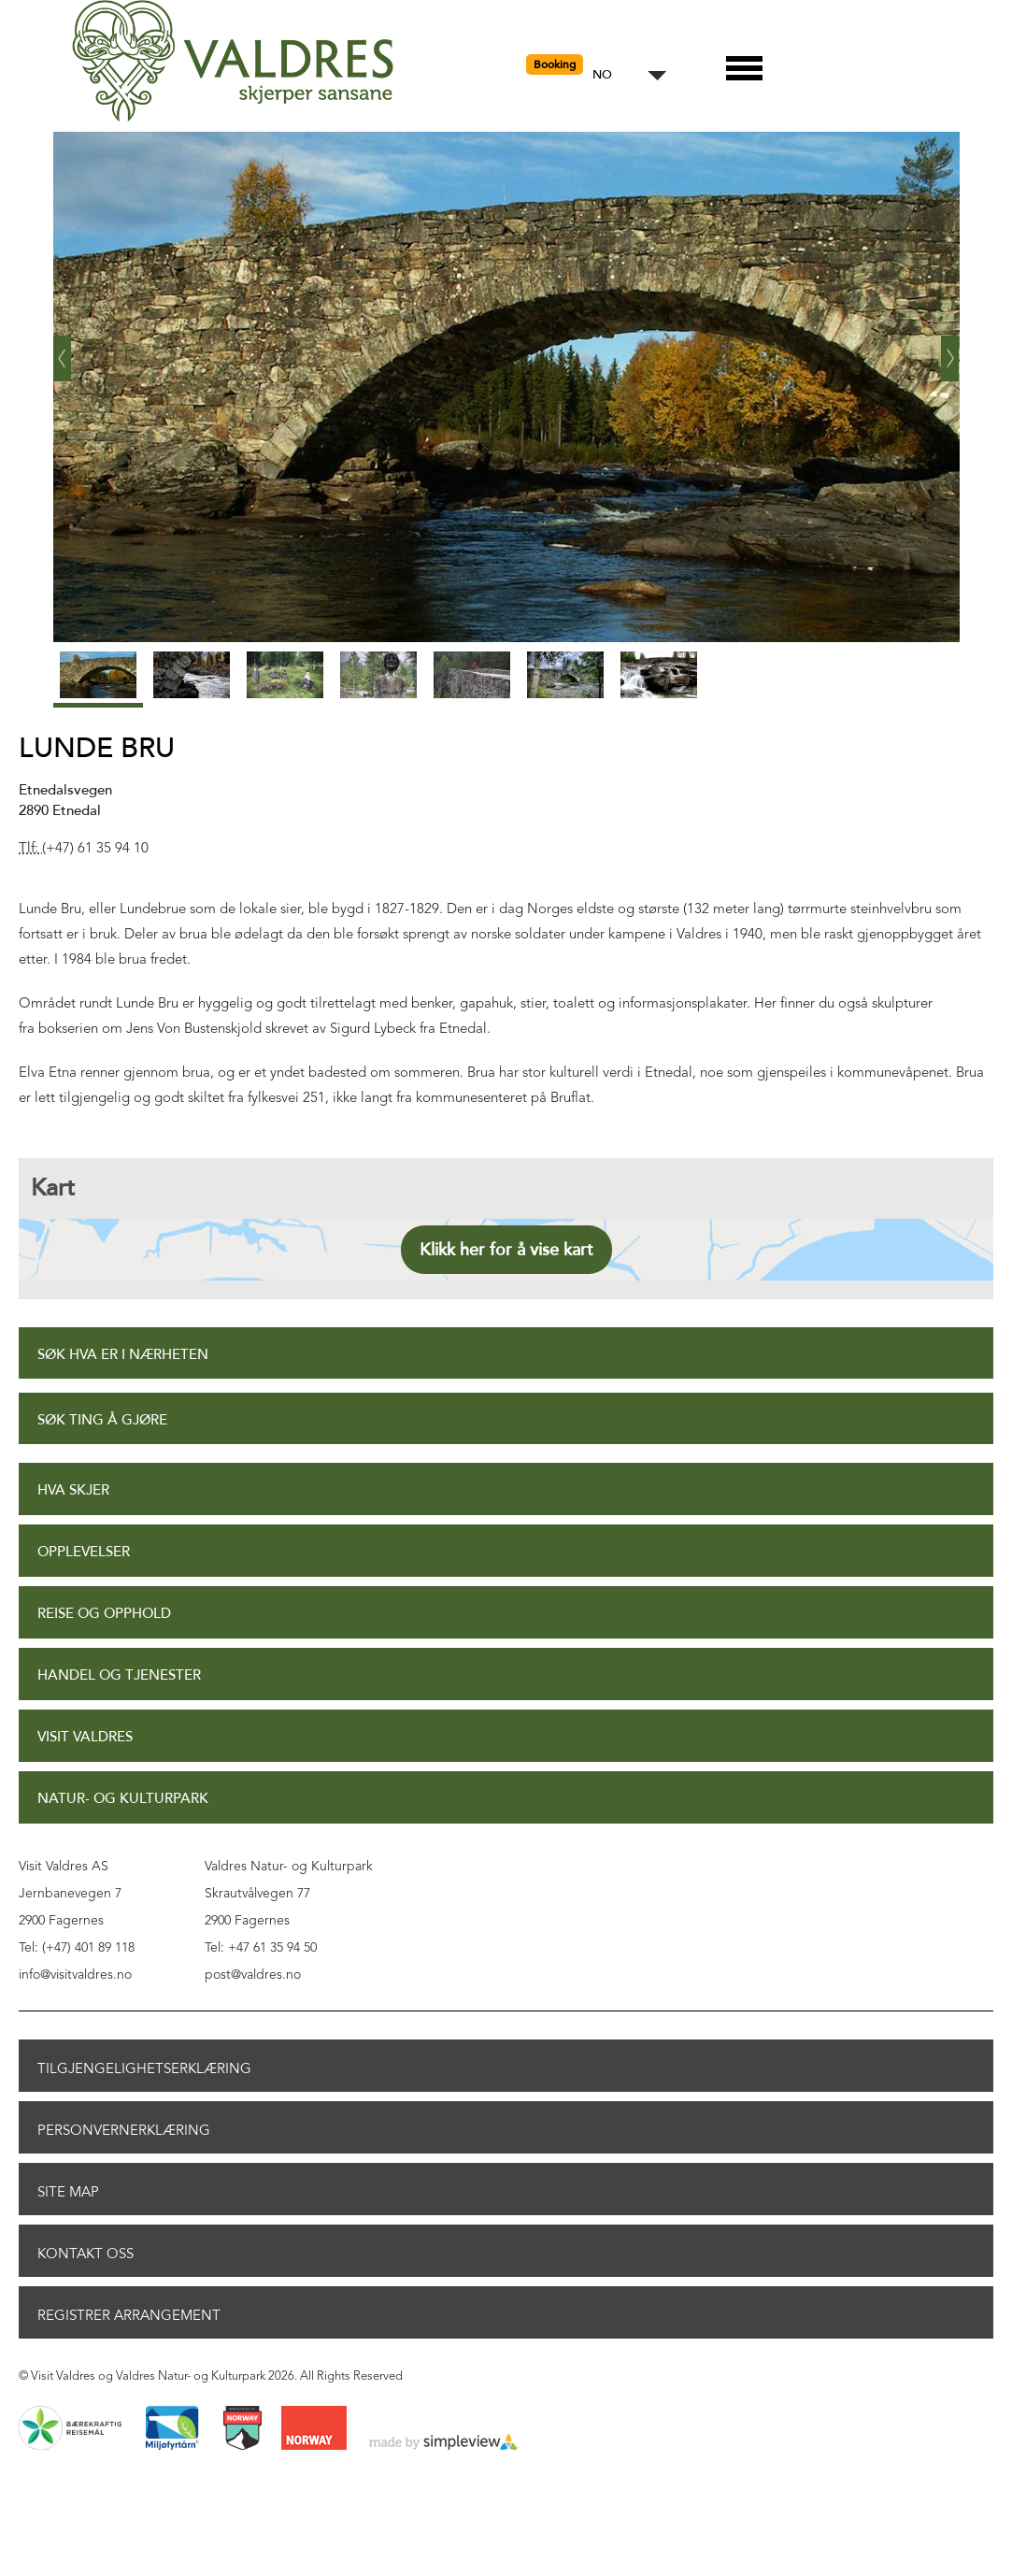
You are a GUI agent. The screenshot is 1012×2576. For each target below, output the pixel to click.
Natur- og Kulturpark (122, 1799)
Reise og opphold (104, 1614)
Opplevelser (83, 1552)
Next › (950, 351)
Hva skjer (73, 1490)
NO (602, 75)
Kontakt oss (85, 2253)
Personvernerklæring (123, 2130)
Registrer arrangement (129, 2315)
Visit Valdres (85, 1737)
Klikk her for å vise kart (506, 1249)
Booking (555, 64)
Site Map (68, 2191)
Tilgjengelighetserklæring (144, 2068)
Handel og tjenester (119, 1675)
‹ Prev (62, 351)
